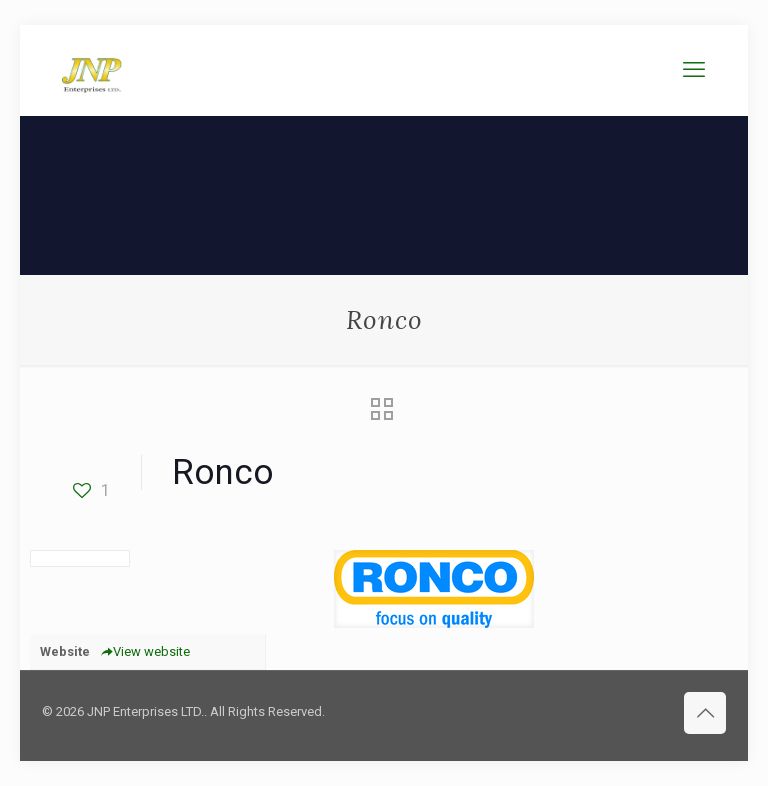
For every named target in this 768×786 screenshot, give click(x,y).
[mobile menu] (694, 70)
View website (145, 651)
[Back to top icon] (705, 713)
